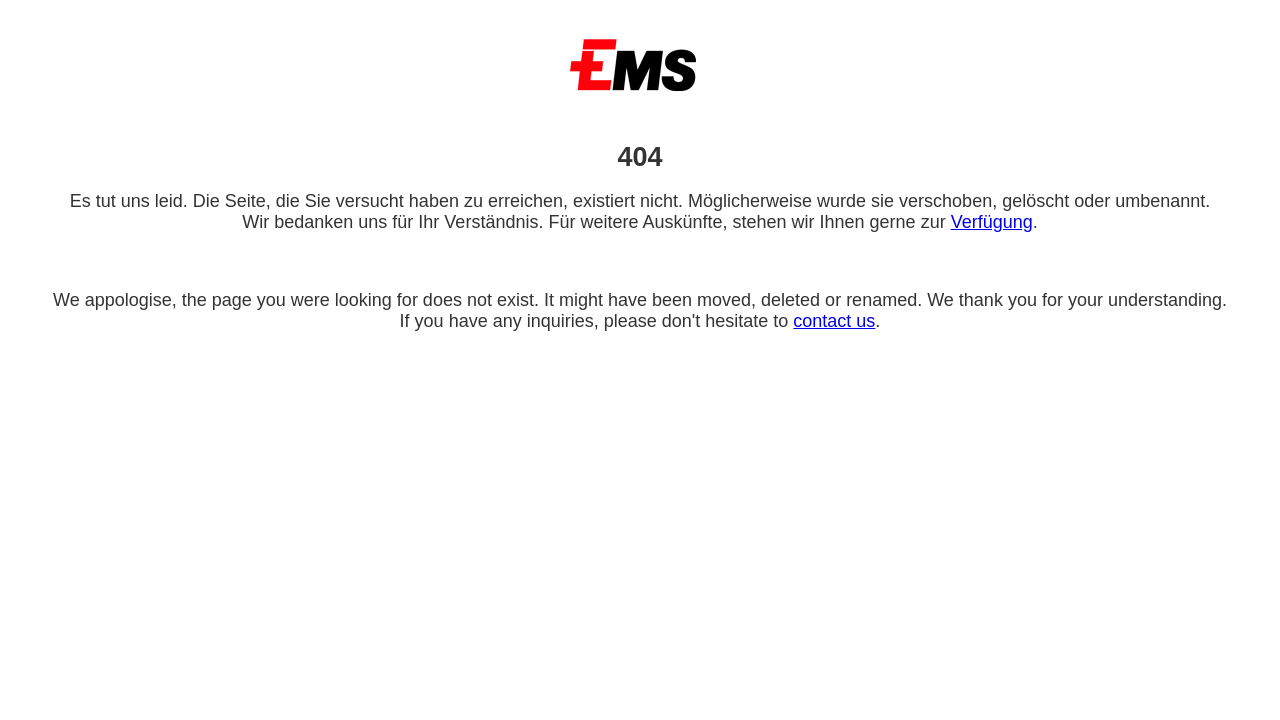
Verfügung (992, 222)
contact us (834, 321)
